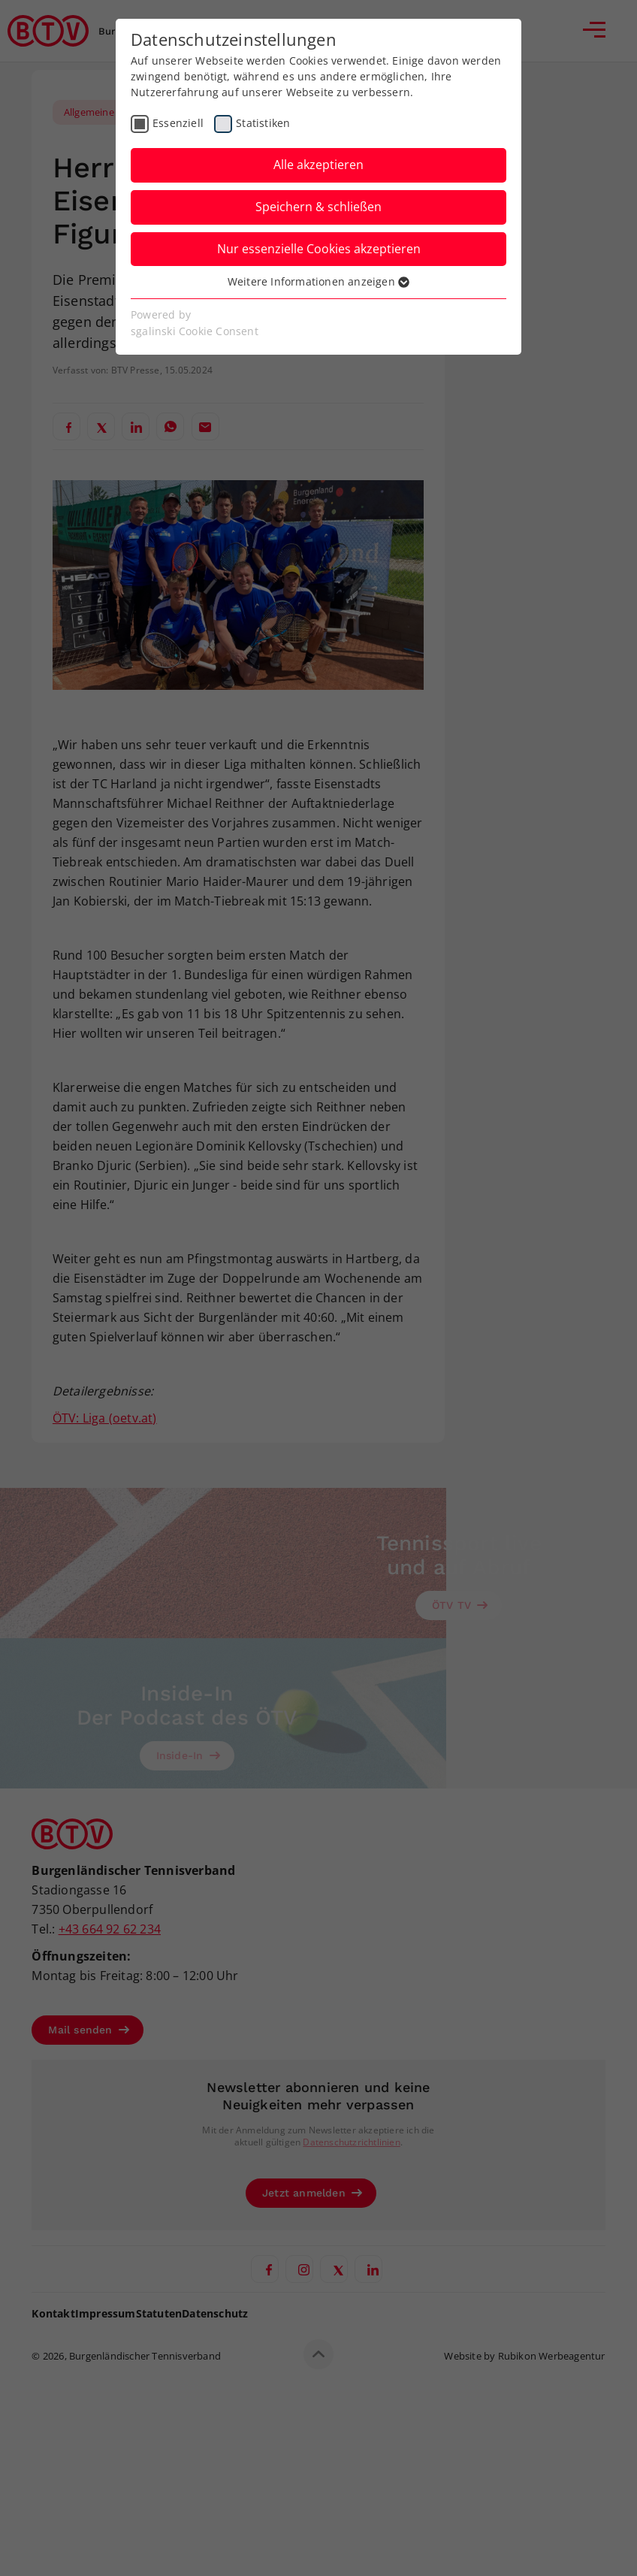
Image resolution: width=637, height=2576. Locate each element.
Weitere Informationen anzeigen (318, 281)
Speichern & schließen (318, 206)
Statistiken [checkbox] (263, 123)
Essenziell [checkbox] (178, 123)
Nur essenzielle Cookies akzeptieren (319, 248)
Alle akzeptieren (318, 164)
